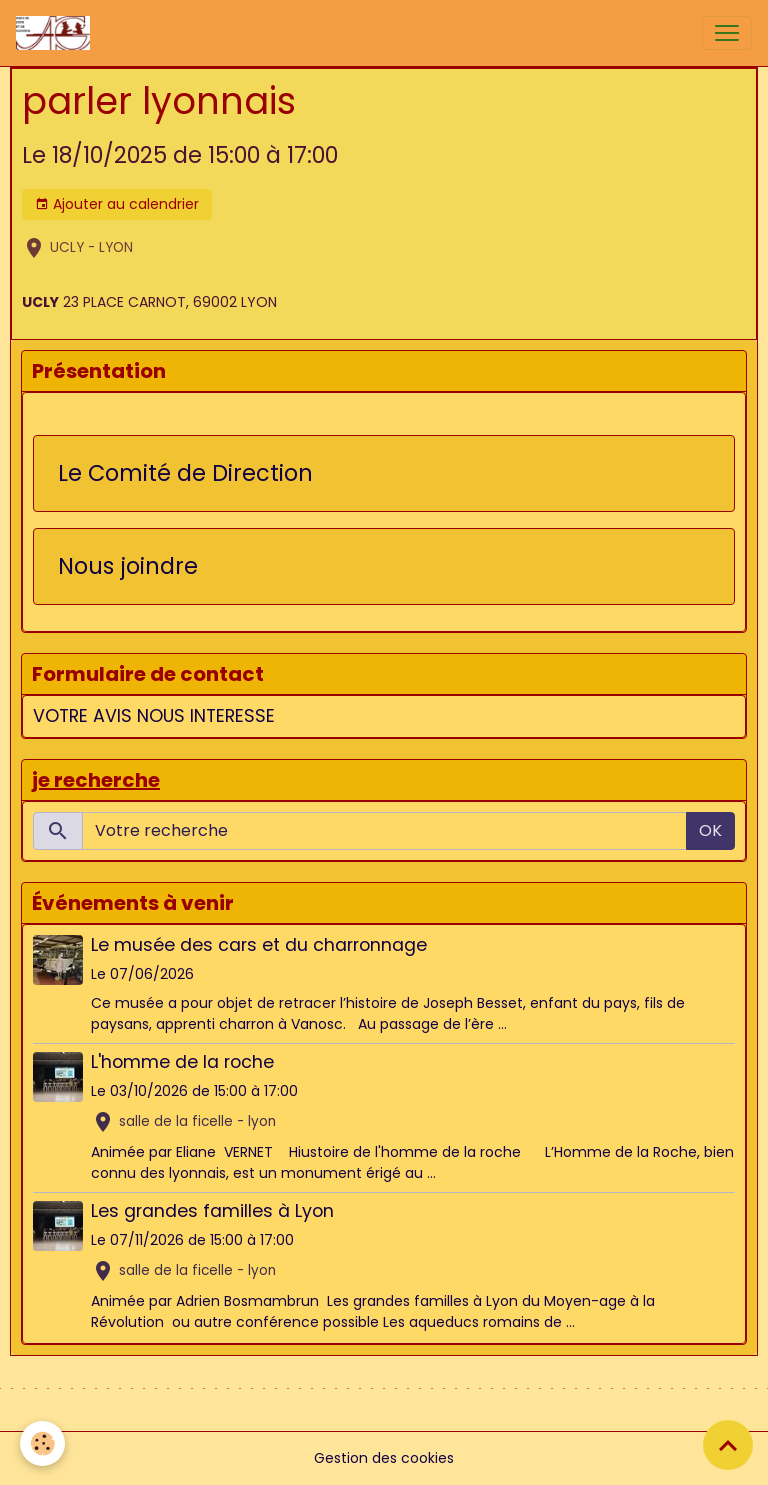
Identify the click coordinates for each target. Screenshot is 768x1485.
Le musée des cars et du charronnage (259, 945)
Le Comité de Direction (185, 473)
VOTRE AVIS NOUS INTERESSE (154, 716)
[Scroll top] (728, 1445)
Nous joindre (128, 566)
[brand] (57, 33)
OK (710, 830)
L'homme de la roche (182, 1062)
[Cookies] (42, 1443)
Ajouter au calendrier (117, 204)
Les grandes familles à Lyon (212, 1211)
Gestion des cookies (384, 1458)
